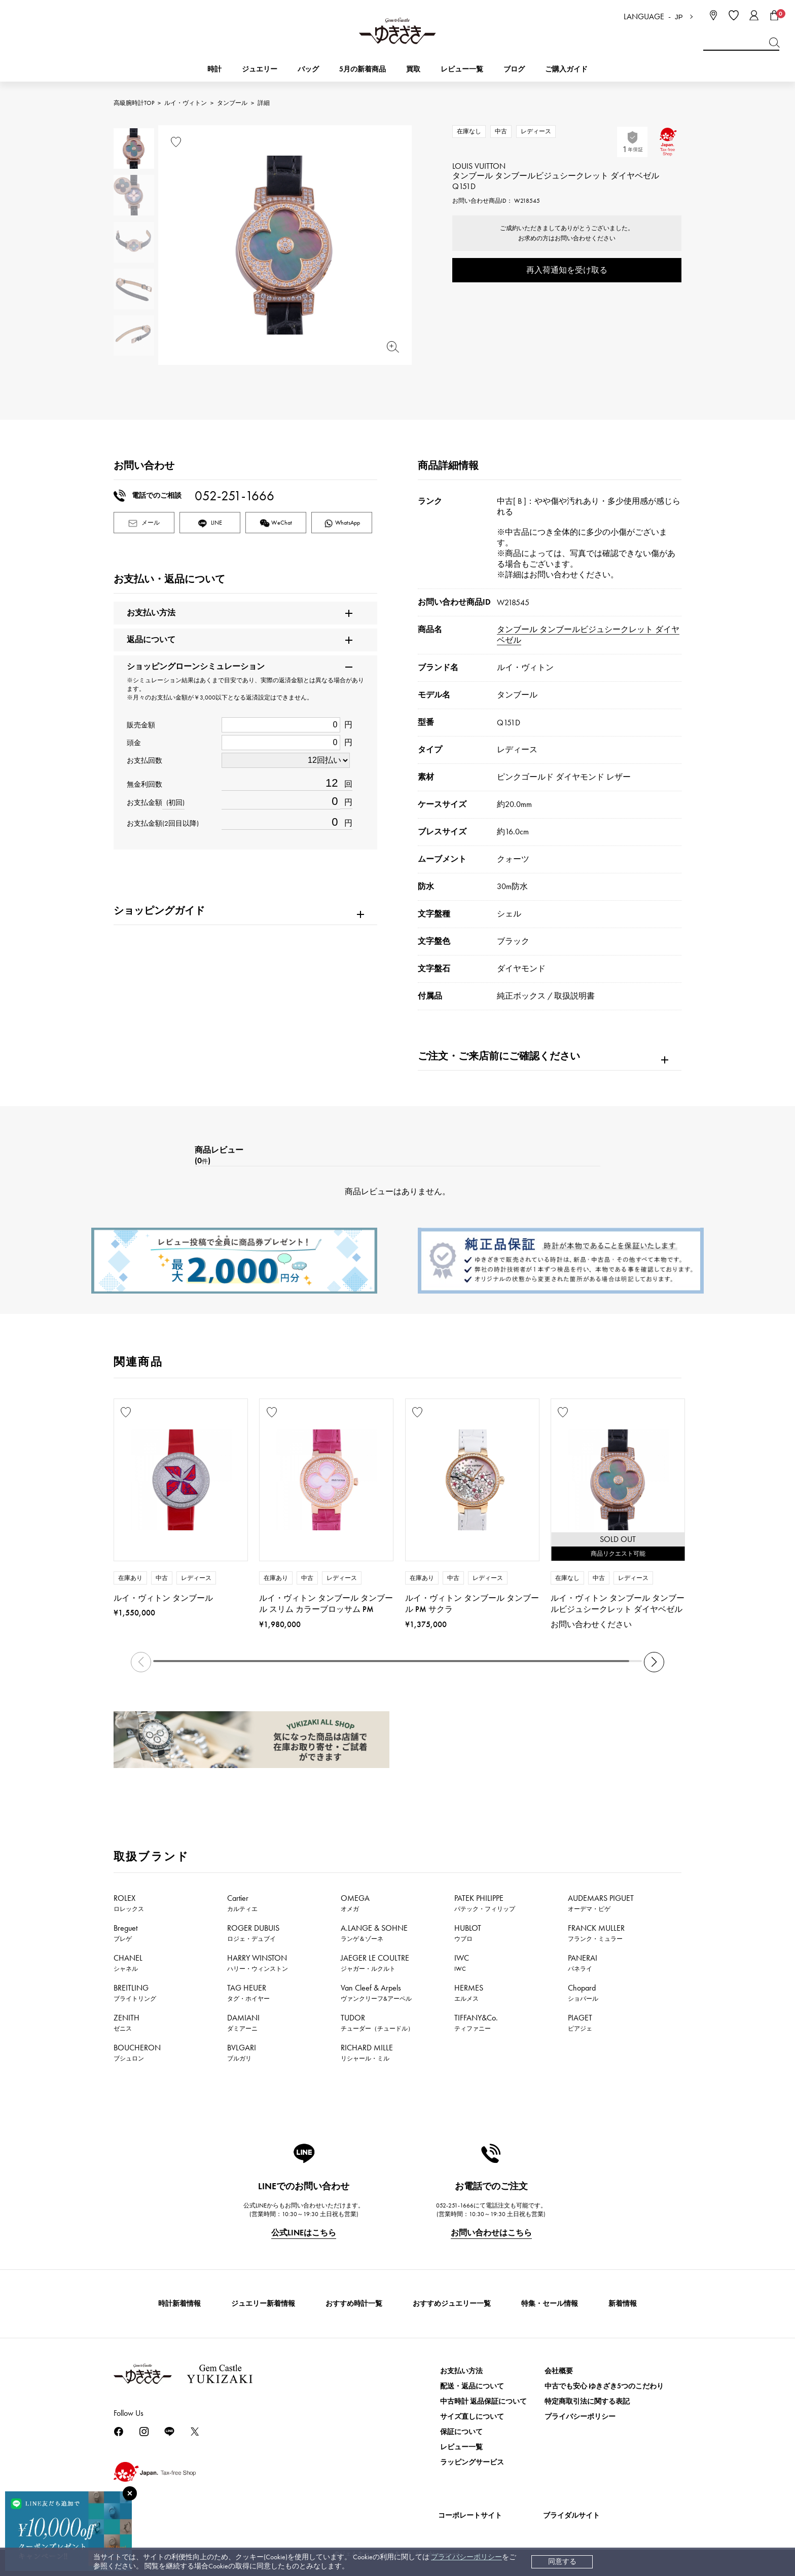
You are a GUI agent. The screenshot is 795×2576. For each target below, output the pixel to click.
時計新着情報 (179, 2303)
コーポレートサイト (470, 2515)
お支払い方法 (461, 2371)
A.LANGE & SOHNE (374, 1932)
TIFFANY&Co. (476, 2022)
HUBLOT (467, 1932)
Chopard (583, 1992)
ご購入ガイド (566, 69)
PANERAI (582, 1962)
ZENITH (126, 2022)
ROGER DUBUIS (253, 1932)
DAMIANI (243, 2022)
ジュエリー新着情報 (263, 2303)
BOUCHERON (137, 2052)
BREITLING (135, 1992)
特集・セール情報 (549, 2303)
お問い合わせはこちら (491, 2232)
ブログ (514, 69)
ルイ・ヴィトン (185, 102)
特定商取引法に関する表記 (587, 2401)
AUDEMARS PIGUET (601, 1902)
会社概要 (559, 2371)
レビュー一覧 (461, 2447)
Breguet (125, 1932)
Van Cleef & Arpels (376, 1992)
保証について (461, 2431)
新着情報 (622, 2303)
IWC (461, 1962)
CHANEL (128, 1962)
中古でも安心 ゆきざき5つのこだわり (604, 2386)
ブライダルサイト (571, 2515)
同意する (562, 2561)
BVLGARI (241, 2052)
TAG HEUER (248, 1992)
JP (679, 17)
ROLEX (129, 1902)
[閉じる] (130, 2493)
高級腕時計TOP (134, 102)
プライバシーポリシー (466, 2557)
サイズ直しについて (472, 2416)
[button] (654, 1662)
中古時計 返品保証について (483, 2401)
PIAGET (580, 2022)
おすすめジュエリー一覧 (452, 2303)
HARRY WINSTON (257, 1962)
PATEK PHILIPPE (484, 1902)
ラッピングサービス (472, 2462)
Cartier (242, 1902)
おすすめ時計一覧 (354, 2303)
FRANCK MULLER (596, 1932)
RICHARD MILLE (367, 2052)
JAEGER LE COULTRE (375, 1962)
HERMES (468, 1992)
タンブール (232, 102)
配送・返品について (472, 2386)
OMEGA (355, 1902)
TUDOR (377, 2022)
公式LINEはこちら (303, 2232)
